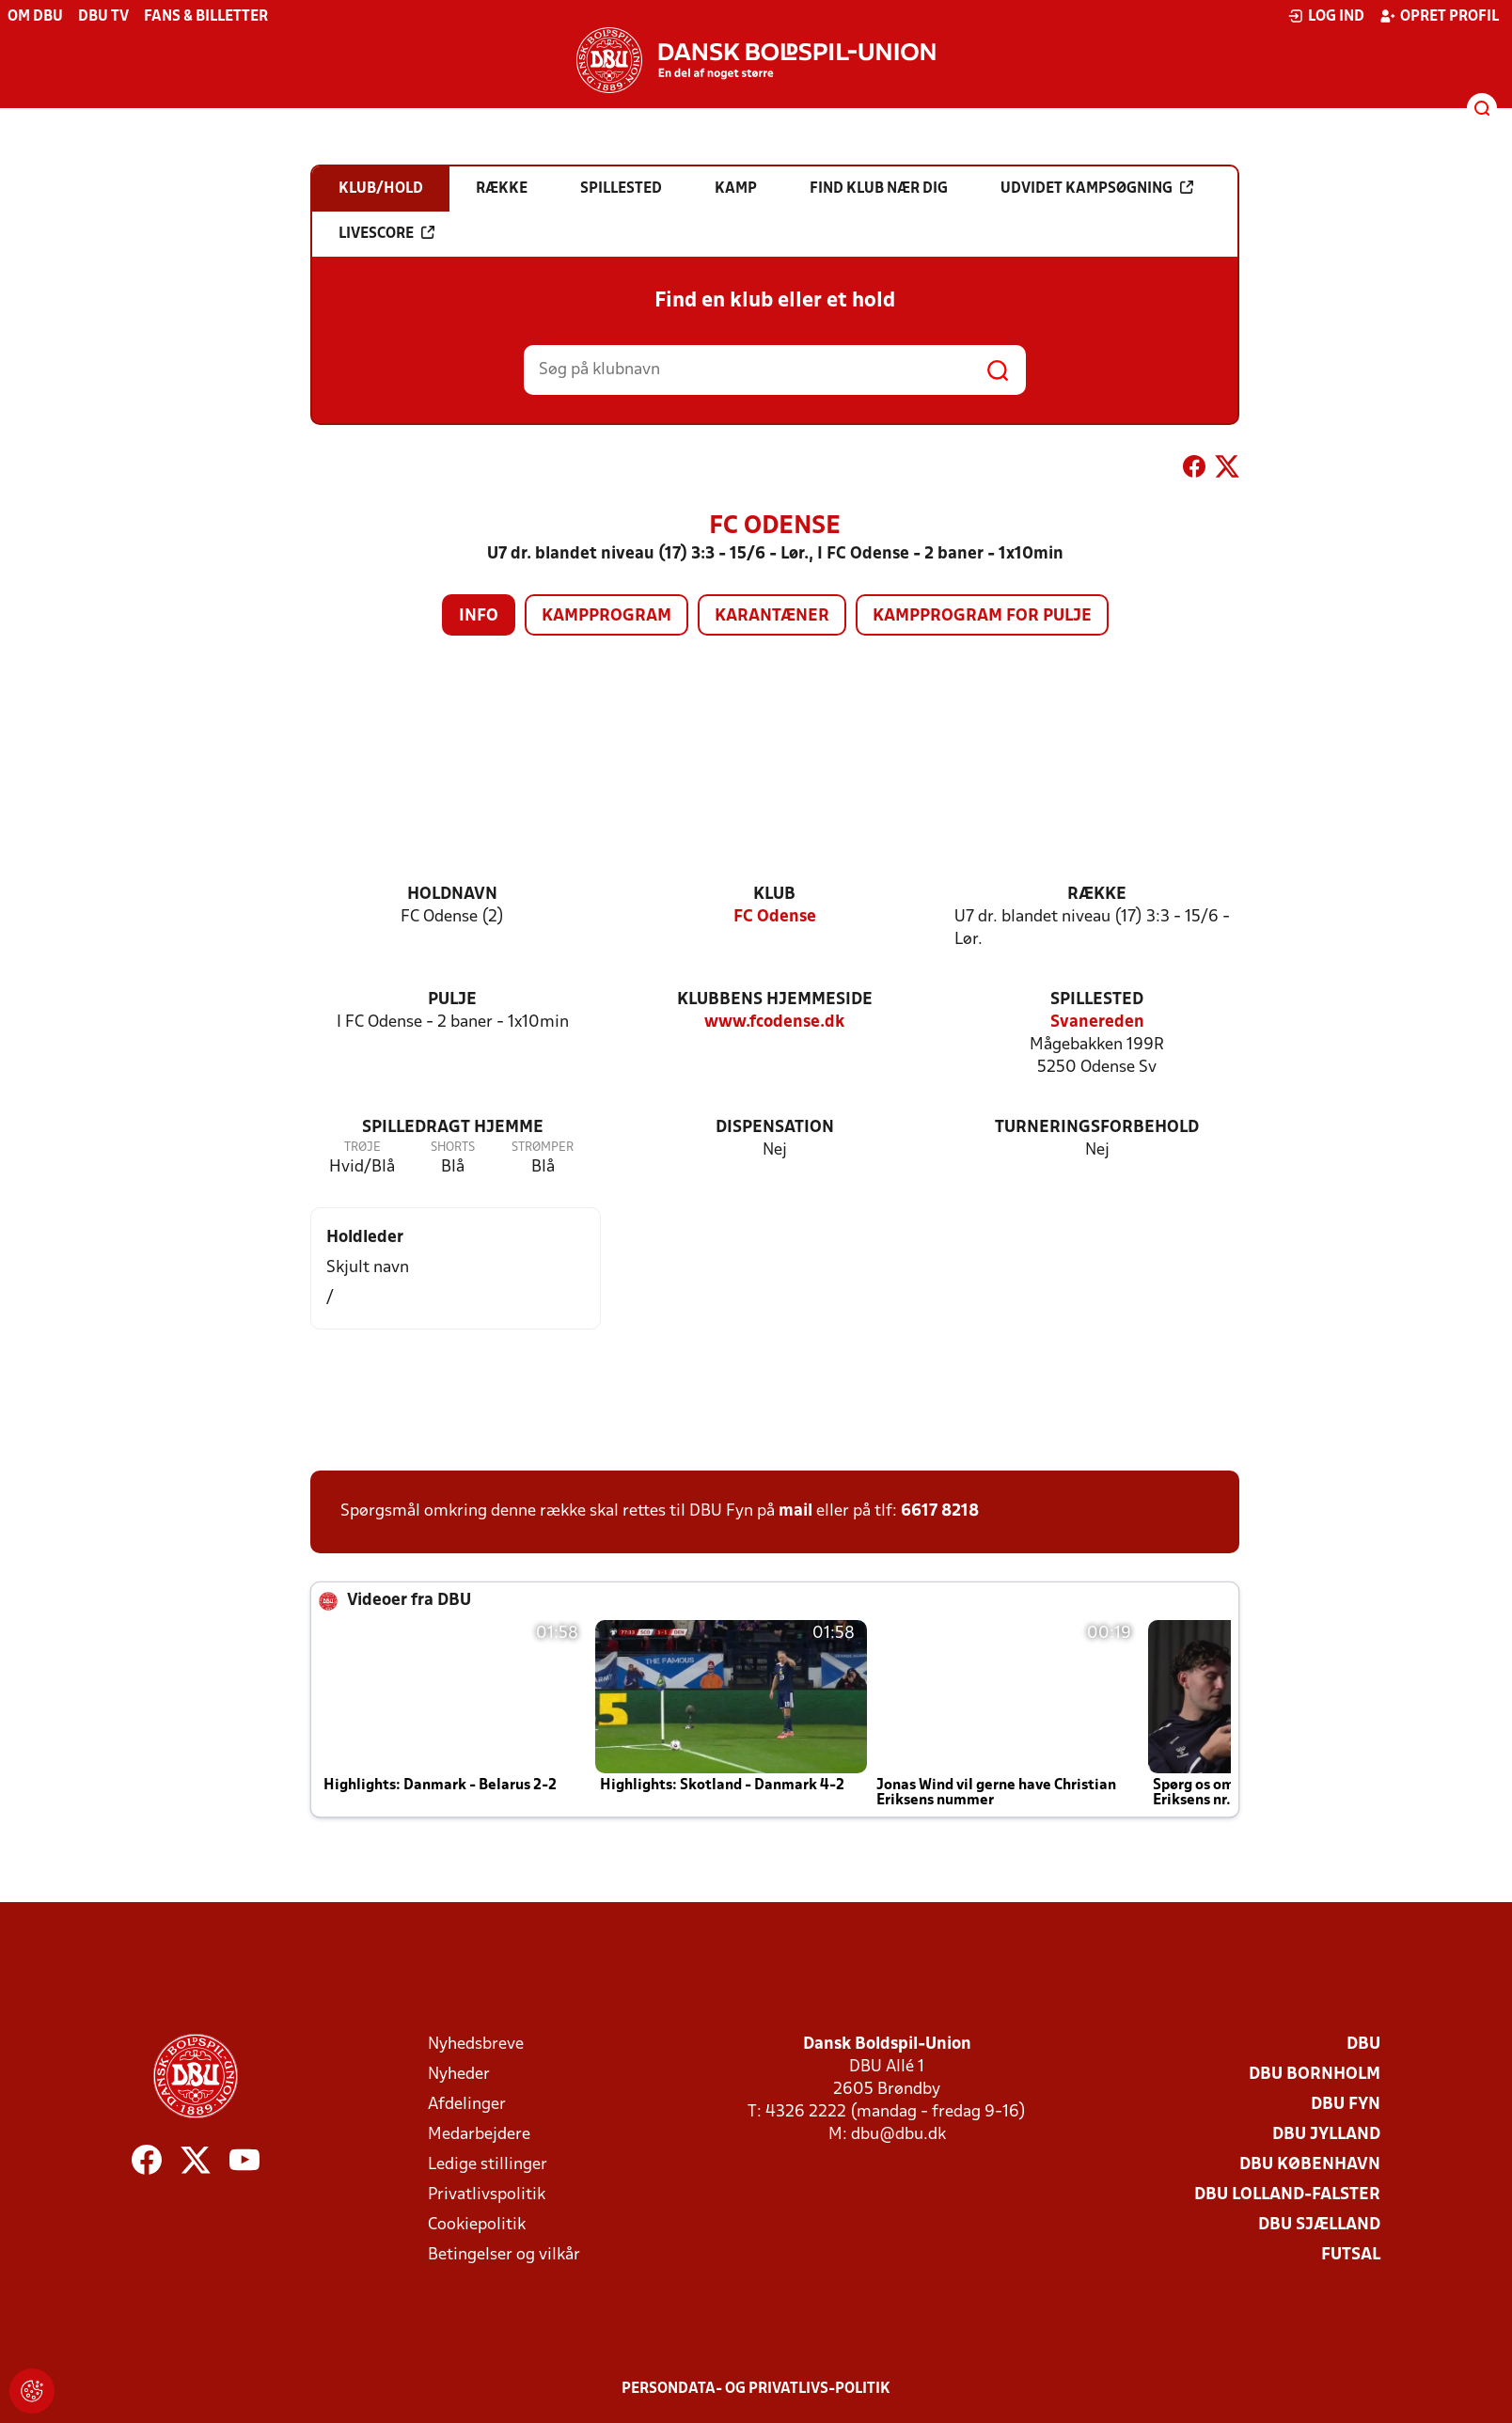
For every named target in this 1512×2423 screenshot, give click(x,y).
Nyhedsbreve (476, 2045)
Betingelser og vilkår (504, 2255)
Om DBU (35, 17)
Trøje (362, 1147)
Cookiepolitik (477, 2225)
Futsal (1350, 2255)
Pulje (452, 1000)
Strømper (543, 1147)
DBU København (1309, 2165)
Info (478, 616)
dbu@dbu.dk (898, 2135)
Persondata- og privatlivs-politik (756, 2389)
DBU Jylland (1326, 2135)
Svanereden (1097, 1023)
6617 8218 (940, 1511)
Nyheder (459, 2075)
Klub (774, 895)
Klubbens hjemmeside (775, 1000)
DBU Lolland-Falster (1287, 2195)
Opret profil (1439, 16)
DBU (1363, 2045)
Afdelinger (467, 2105)
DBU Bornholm (1314, 2075)
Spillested (1096, 1000)
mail (795, 1511)
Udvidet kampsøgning (1096, 188)
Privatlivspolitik (486, 2195)
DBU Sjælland (1319, 2225)
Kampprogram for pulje (982, 616)
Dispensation (775, 1128)
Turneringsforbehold (1097, 1128)
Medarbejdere (479, 2135)
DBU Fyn (1345, 2105)
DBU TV (103, 17)
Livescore (386, 233)
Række (1096, 895)
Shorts (453, 1147)
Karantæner (772, 616)
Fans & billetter (206, 17)
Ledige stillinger (487, 2165)
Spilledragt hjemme (452, 1128)
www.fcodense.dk (774, 1023)
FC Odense (774, 917)
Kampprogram (606, 616)
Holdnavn (452, 895)
